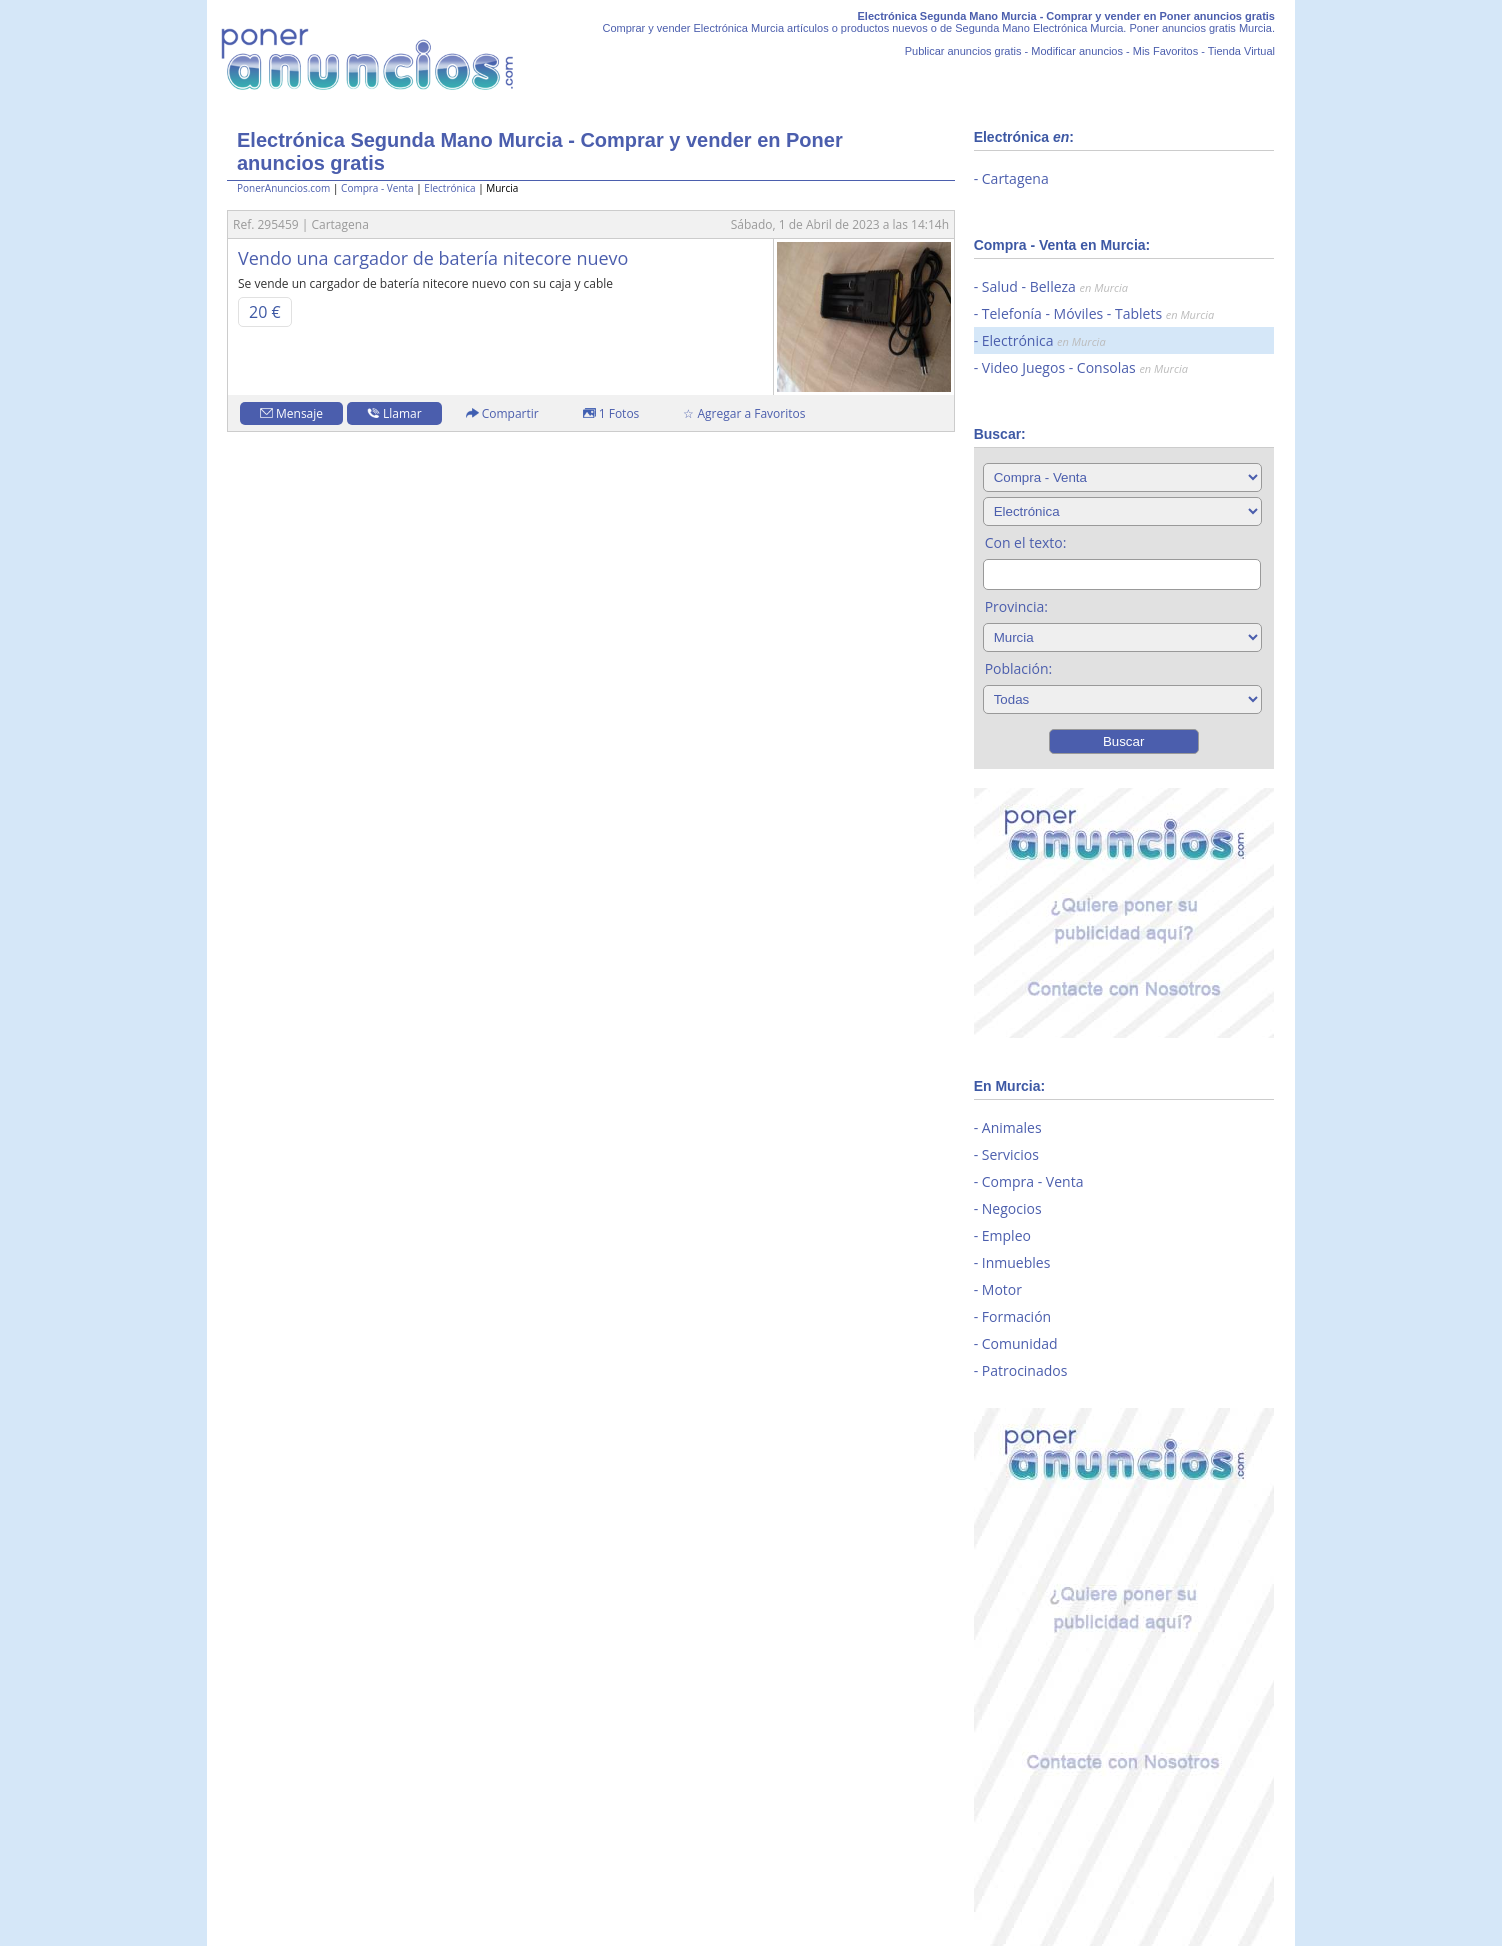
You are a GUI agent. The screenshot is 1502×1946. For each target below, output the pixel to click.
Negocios (1012, 1208)
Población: (1019, 668)
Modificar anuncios (1077, 51)
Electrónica (449, 188)
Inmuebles (1016, 1262)
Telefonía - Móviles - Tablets (1098, 313)
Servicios (1010, 1154)
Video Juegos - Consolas (1085, 367)
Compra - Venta (377, 188)
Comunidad (1020, 1343)
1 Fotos (611, 413)
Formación (1016, 1316)
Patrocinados (1025, 1370)
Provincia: (1016, 606)
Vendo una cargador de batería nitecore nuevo (433, 258)
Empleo (1006, 1235)
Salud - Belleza (1055, 286)
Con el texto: (1026, 542)
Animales (1012, 1127)
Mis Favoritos (1165, 51)
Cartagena (1015, 178)
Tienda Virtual (1241, 51)
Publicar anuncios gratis (963, 51)
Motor (1002, 1289)
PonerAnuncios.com (283, 188)
